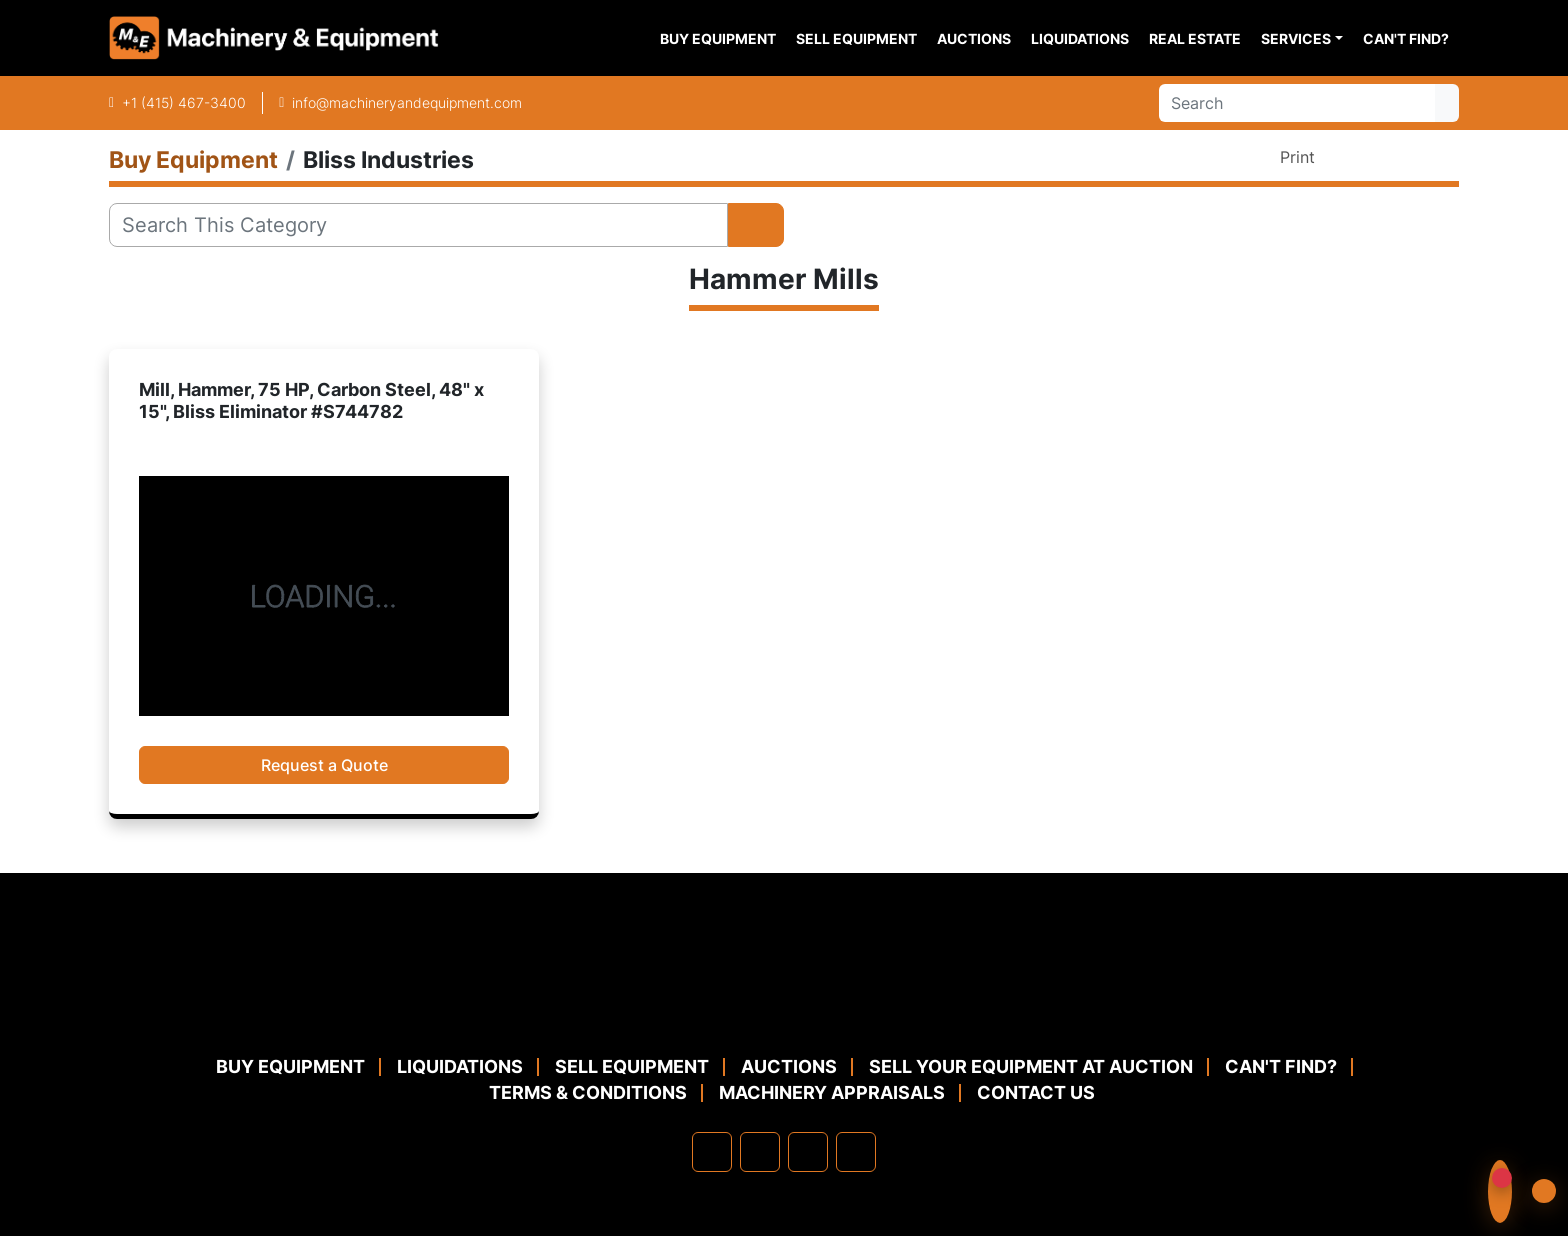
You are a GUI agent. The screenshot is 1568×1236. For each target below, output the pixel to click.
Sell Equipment (856, 38)
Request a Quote (324, 765)
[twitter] (808, 1152)
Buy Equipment (718, 38)
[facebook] (712, 1152)
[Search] (1297, 103)
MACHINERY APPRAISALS (832, 1092)
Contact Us (1036, 1092)
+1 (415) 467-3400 (184, 102)
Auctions (974, 38)
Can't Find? (1406, 38)
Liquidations (1080, 38)
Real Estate (1195, 38)
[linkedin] (760, 1152)
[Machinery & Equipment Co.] (784, 1004)
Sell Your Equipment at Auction (1031, 1066)
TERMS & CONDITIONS (588, 1092)
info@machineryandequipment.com (407, 102)
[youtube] (856, 1152)
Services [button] (1296, 38)
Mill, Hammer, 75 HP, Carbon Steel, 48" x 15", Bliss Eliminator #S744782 (311, 401)
